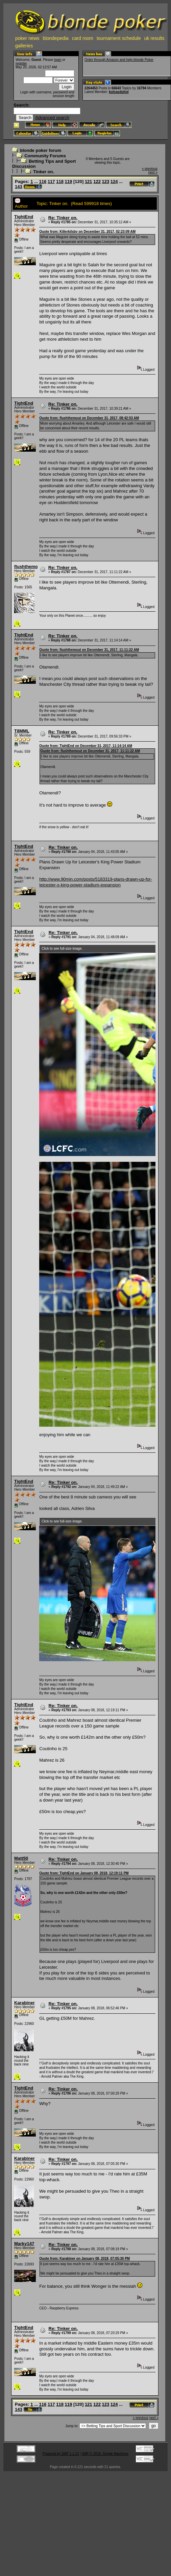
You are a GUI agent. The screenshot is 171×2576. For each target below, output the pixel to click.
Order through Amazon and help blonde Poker (118, 60)
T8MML (21, 730)
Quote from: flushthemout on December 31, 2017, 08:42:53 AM (89, 418)
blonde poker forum (40, 150)
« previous (149, 169)
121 (88, 181)
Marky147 (24, 2243)
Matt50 (21, 1858)
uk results (154, 38)
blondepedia (56, 38)
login (57, 60)
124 (114, 181)
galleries (24, 45)
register (21, 63)
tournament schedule (119, 38)
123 (105, 181)
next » (152, 172)
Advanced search (52, 117)
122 (97, 181)
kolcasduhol (118, 92)
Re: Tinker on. (62, 217)
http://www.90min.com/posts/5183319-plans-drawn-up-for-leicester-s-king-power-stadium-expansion (95, 882)
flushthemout (28, 566)
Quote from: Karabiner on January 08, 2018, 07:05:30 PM (84, 2258)
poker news (27, 38)
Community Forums (45, 155)
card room (82, 38)
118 (60, 181)
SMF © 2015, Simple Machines (105, 2454)
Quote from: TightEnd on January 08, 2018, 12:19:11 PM (83, 1873)
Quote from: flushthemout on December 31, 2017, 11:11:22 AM (89, 650)
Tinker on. (43, 171)
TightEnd (23, 216)
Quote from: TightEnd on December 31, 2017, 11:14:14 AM (85, 746)
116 (43, 181)
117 (51, 181)
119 (68, 181)
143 (18, 186)
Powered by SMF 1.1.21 (61, 2454)
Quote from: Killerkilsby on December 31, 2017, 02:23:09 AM (87, 231)
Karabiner (24, 2002)
